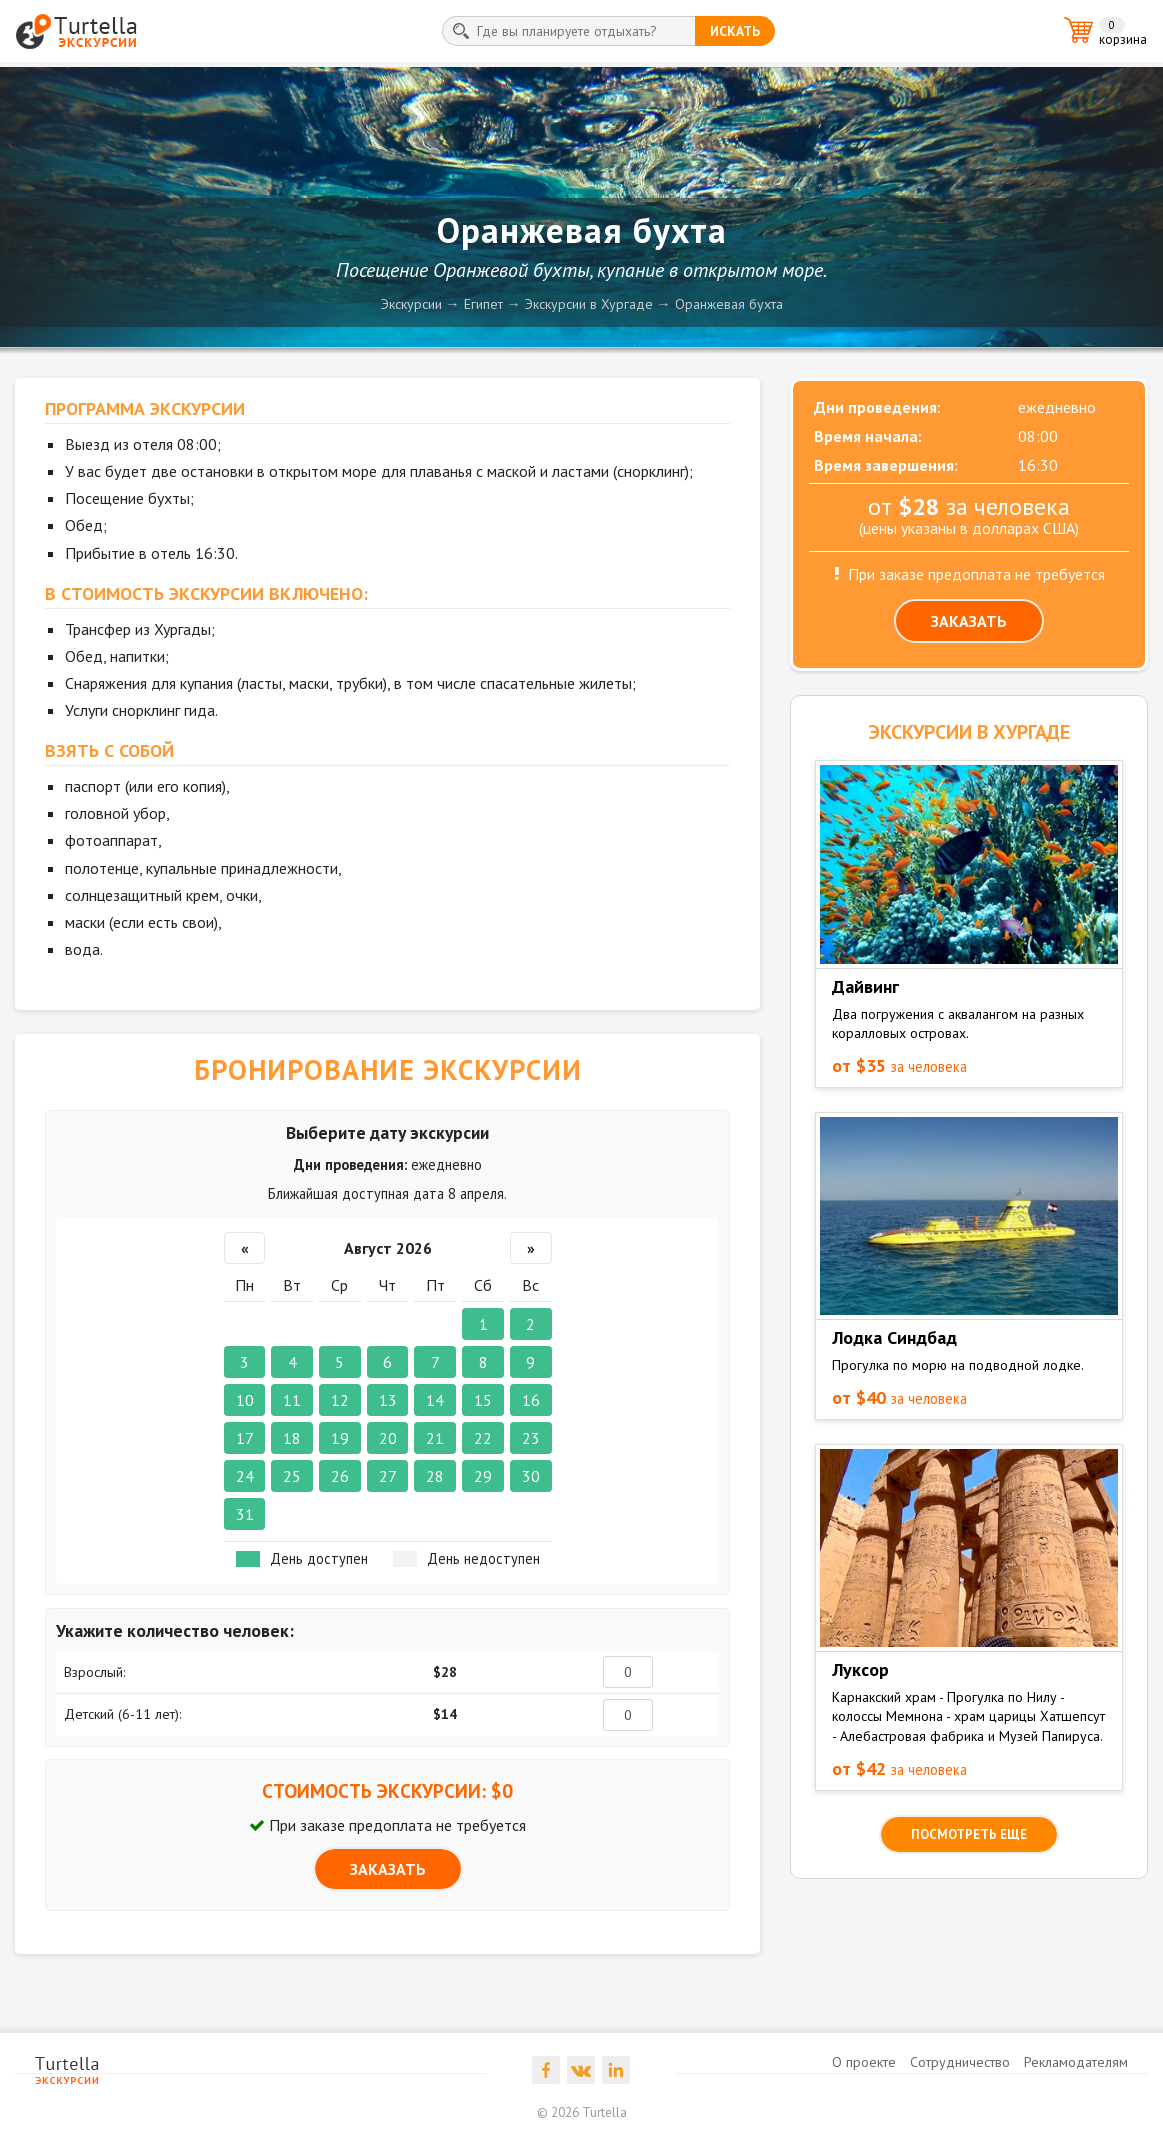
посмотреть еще (969, 1834)
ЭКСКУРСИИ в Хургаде (969, 732)
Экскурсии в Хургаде (589, 304)
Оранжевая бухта (729, 304)
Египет (483, 304)
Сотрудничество (960, 2062)
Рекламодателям (1076, 2062)
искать (735, 31)
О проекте (864, 2062)
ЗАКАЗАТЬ (388, 1869)
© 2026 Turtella (582, 2112)
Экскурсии (411, 304)
